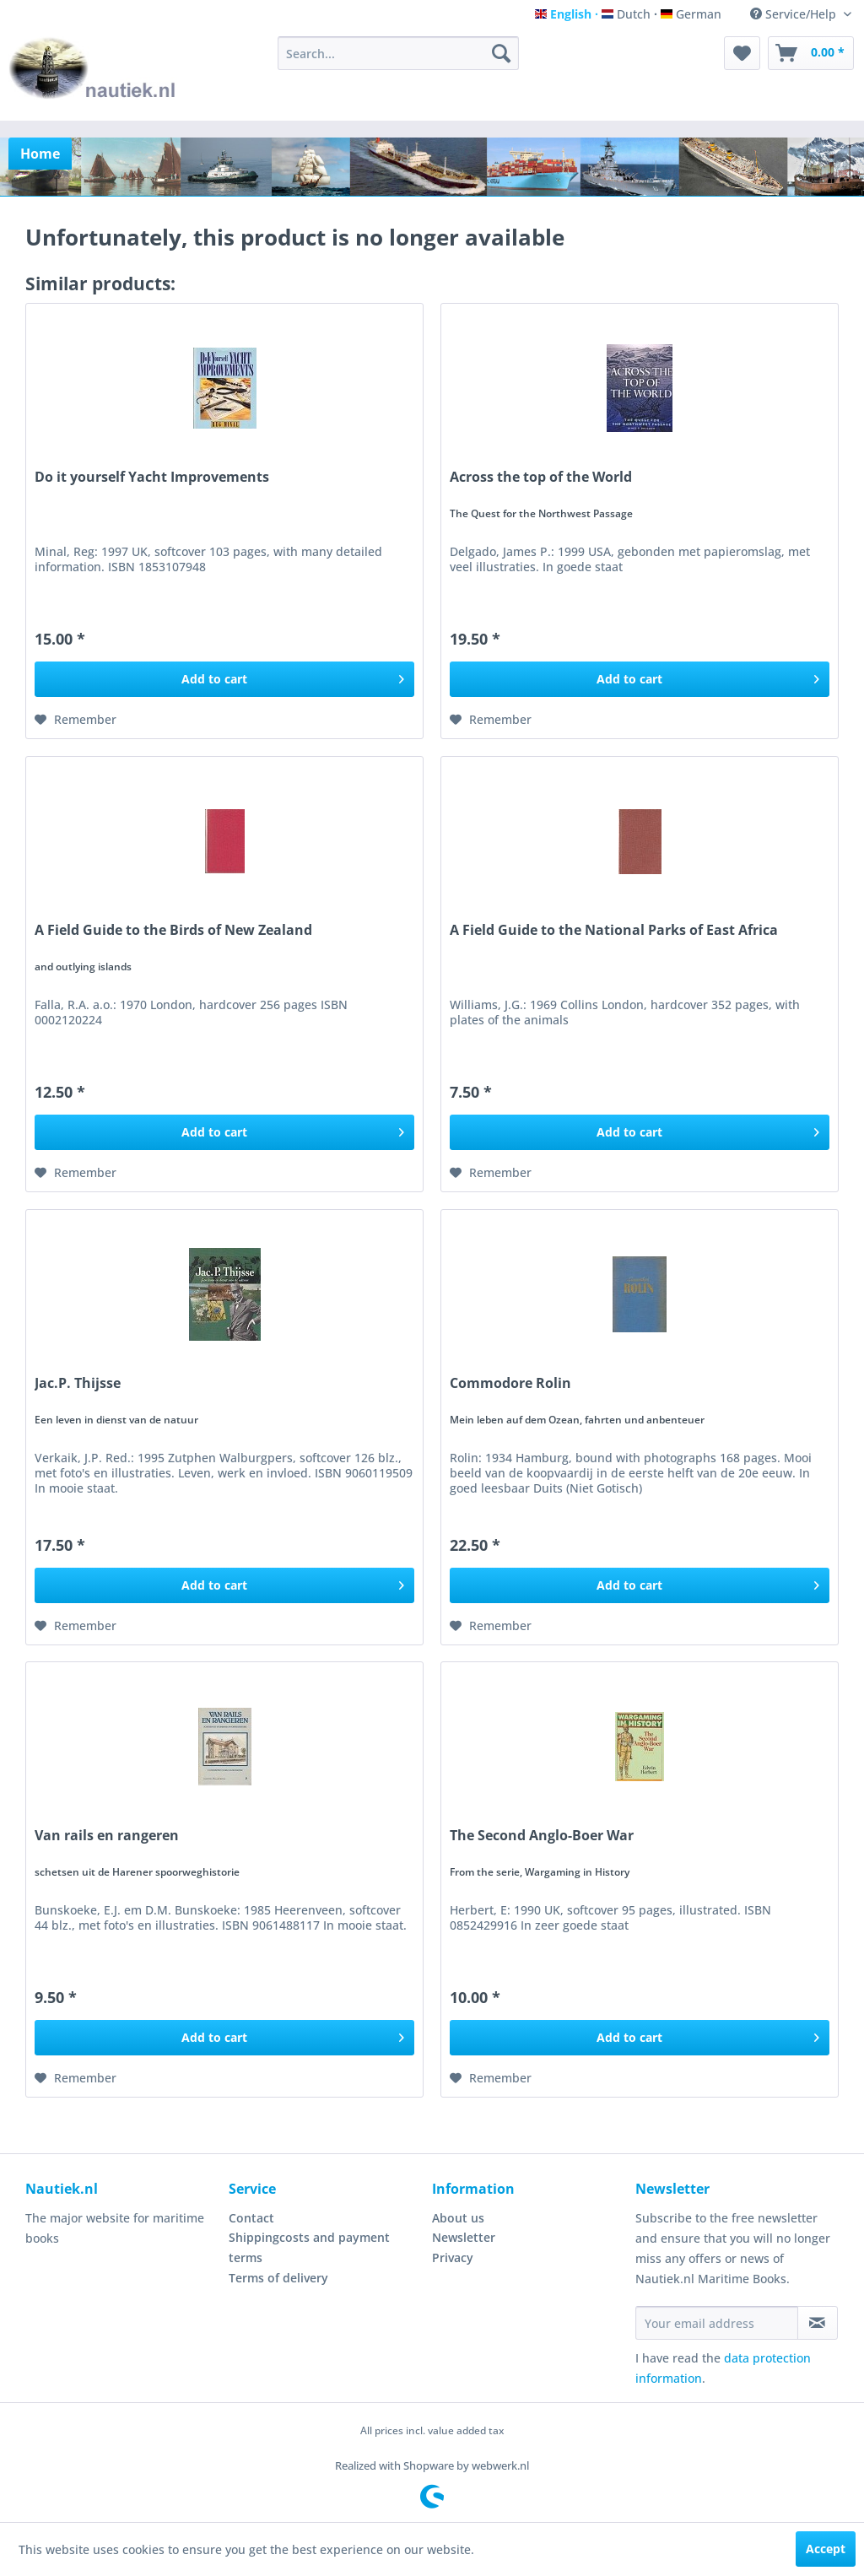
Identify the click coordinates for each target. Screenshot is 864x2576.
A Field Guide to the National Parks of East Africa (614, 930)
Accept (825, 2549)
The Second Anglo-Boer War (542, 1835)
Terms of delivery (278, 2278)
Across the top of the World (541, 477)
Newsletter (463, 2237)
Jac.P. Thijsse (78, 1383)
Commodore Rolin (510, 1383)
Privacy (452, 2257)
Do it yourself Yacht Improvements (152, 477)
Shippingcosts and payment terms (309, 2247)
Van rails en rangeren (107, 1835)
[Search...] (399, 53)
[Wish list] (742, 53)
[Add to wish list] (75, 720)
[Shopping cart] (811, 53)
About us (458, 2218)
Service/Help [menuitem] (795, 14)
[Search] (501, 53)
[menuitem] (399, 53)
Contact (251, 2218)
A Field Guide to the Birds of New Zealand (173, 930)
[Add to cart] (224, 679)
